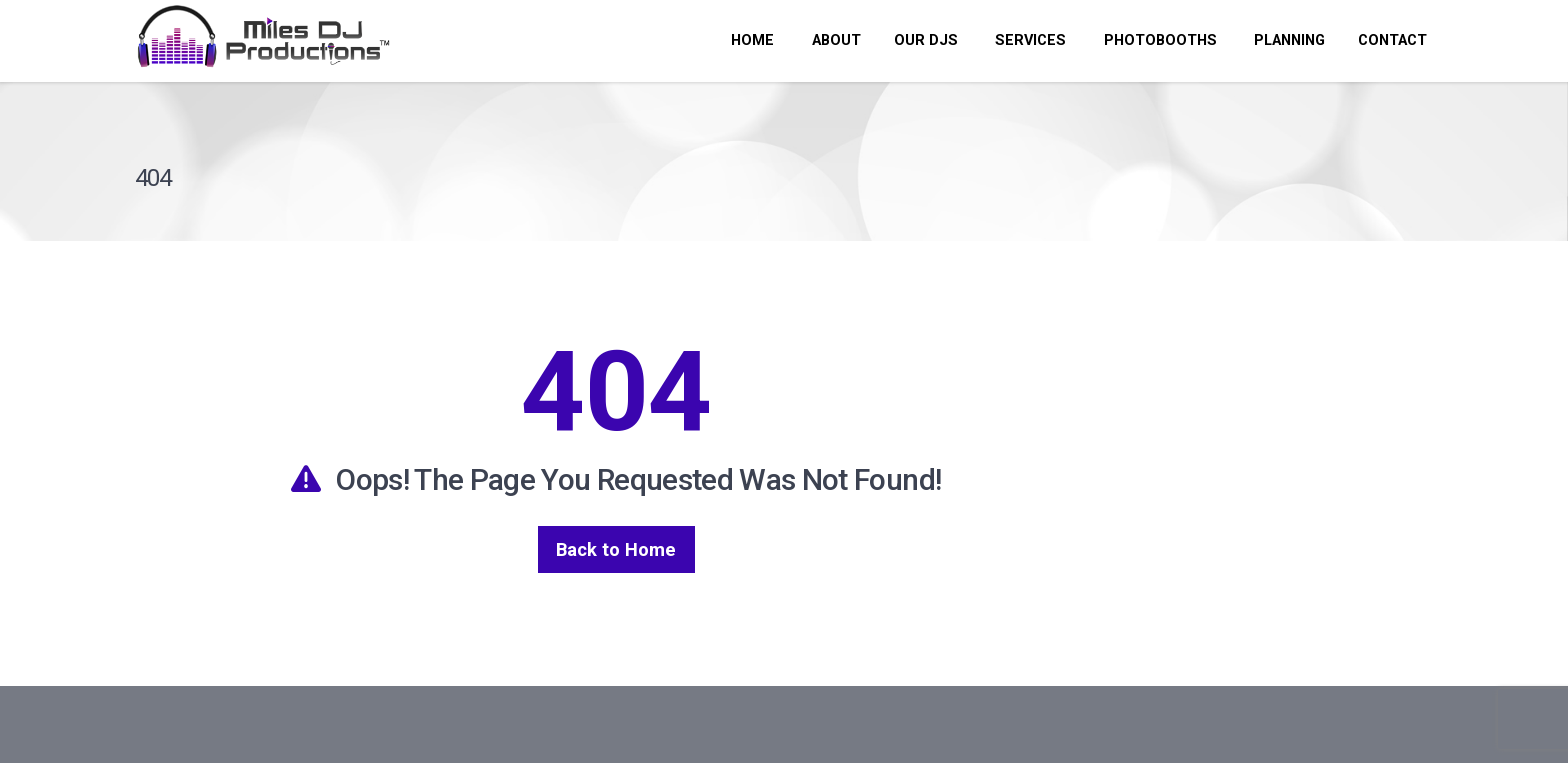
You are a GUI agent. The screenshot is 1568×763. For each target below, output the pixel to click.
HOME (752, 40)
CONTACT (1392, 40)
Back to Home (616, 549)
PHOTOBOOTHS (1158, 40)
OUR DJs (926, 40)
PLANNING (1287, 40)
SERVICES (1028, 40)
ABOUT (834, 40)
